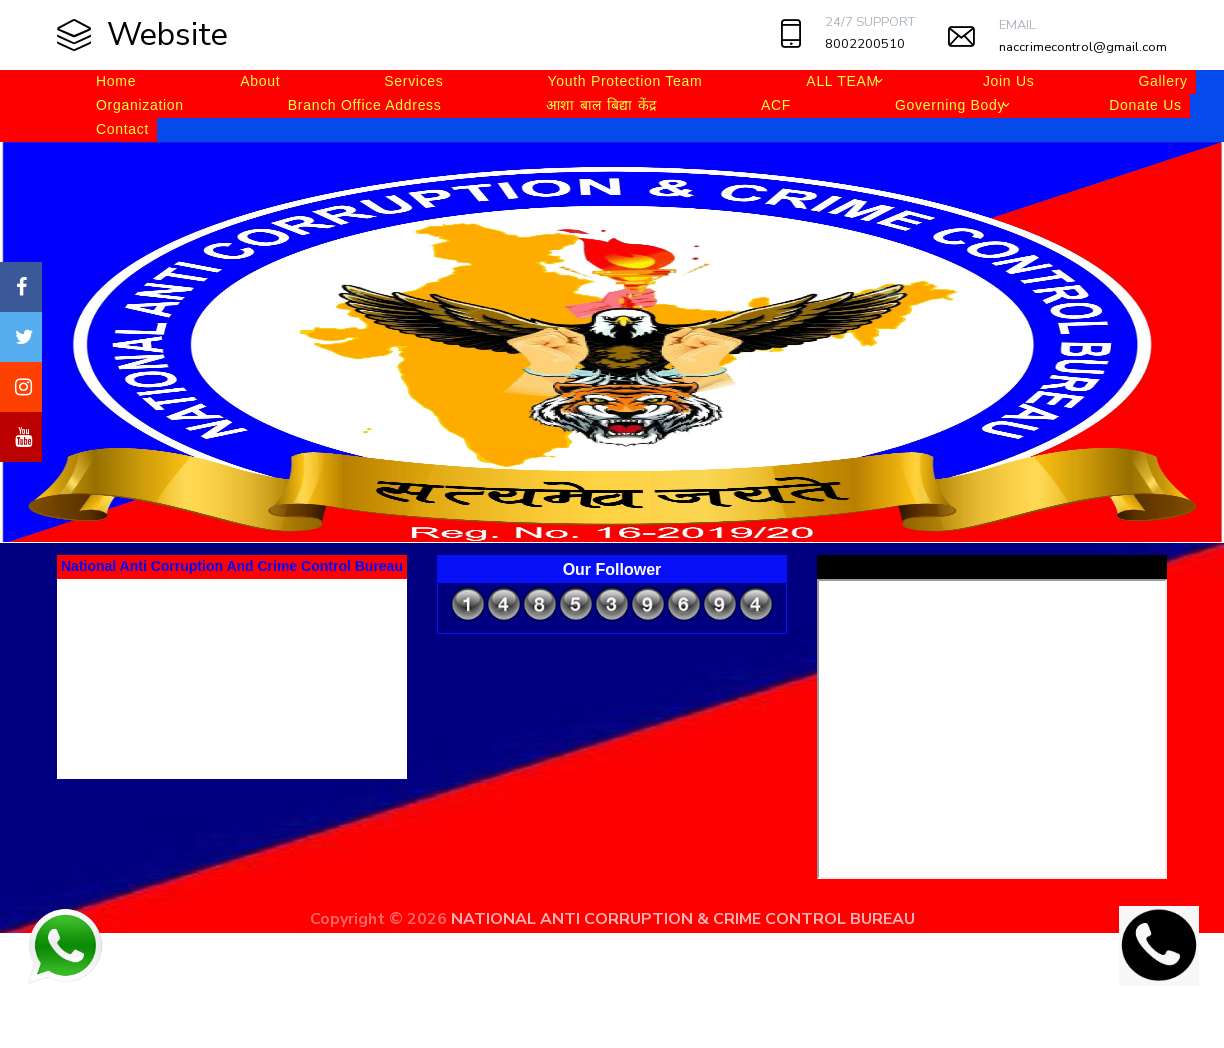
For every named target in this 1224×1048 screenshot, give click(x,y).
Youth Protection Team (625, 81)
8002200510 (865, 44)
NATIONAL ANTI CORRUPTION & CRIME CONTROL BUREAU (683, 919)
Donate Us (1145, 105)
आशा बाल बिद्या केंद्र (601, 105)
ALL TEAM (842, 81)
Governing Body (950, 105)
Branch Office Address (365, 105)
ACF (776, 105)
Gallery (1162, 81)
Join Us (1009, 81)
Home (116, 81)
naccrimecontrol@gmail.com (1083, 47)
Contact (122, 129)
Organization (140, 105)
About (260, 81)
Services (413, 81)
